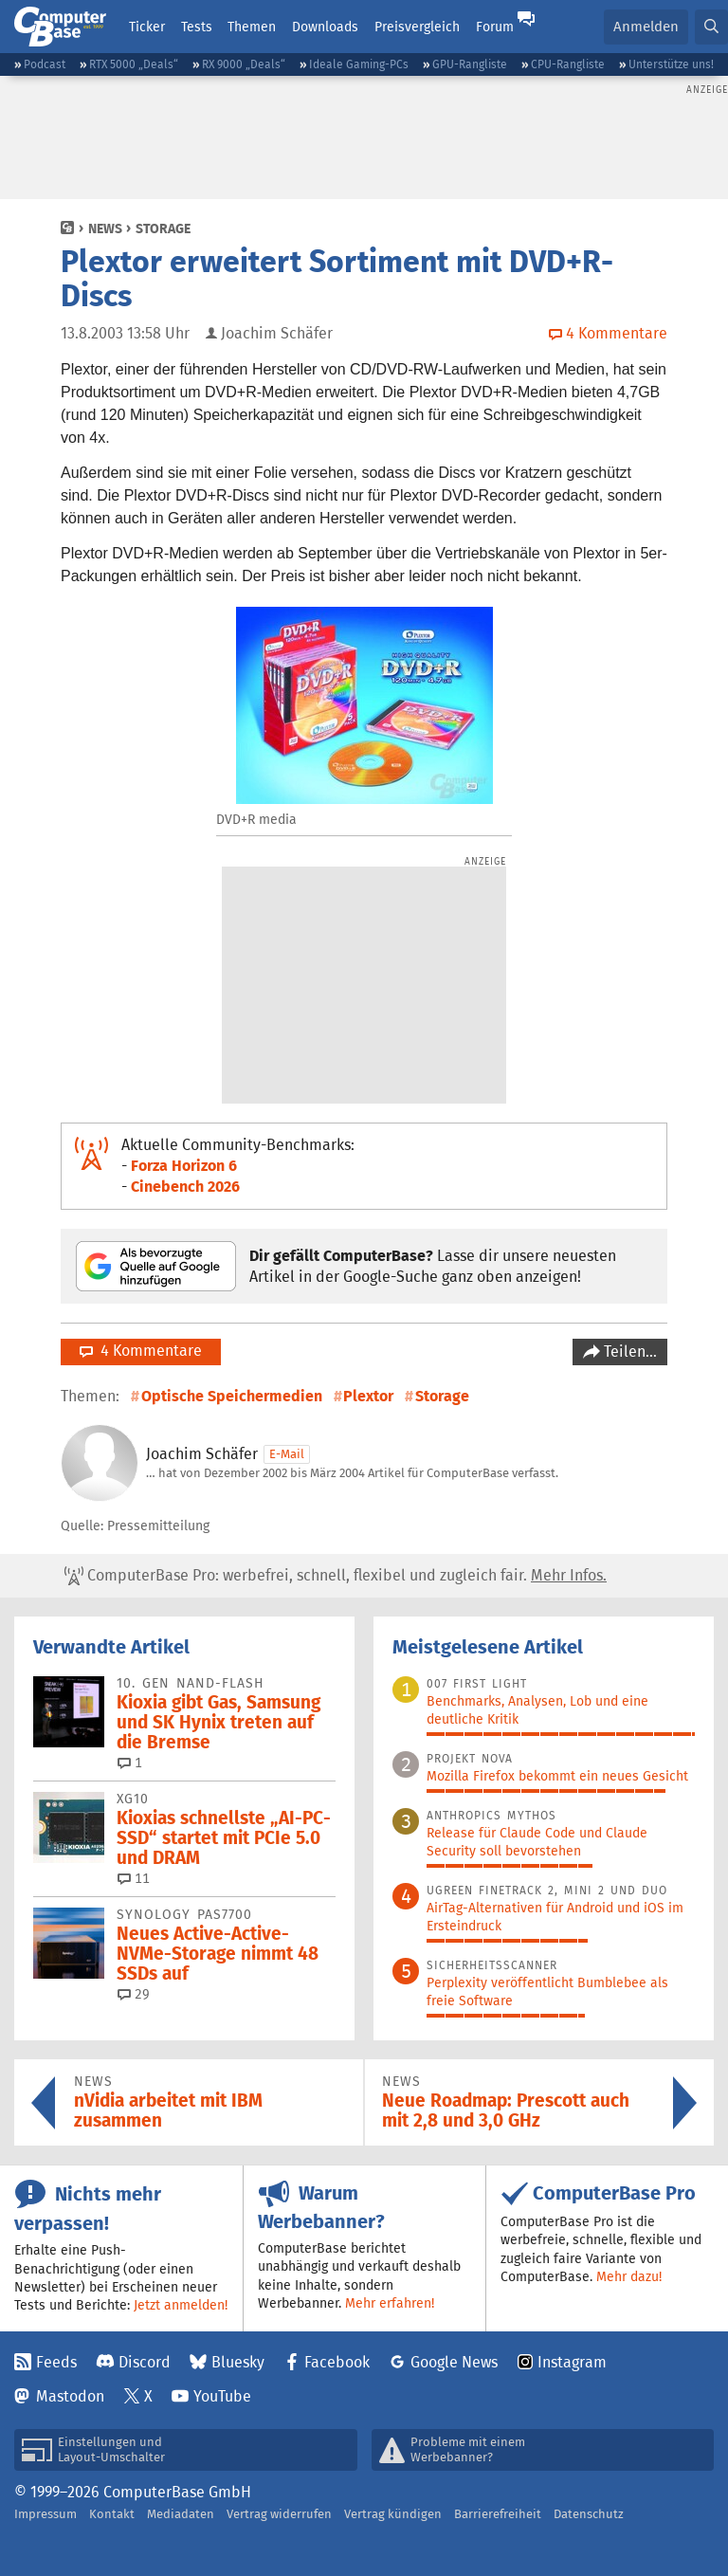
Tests (196, 26)
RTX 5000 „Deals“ (133, 64)
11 (134, 1878)
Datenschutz (589, 2514)
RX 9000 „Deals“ (243, 64)
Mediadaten (180, 2514)
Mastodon (70, 2396)
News (105, 228)
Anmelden (646, 26)
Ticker (147, 26)
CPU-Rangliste (568, 64)
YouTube (222, 2396)
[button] (711, 27)
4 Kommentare (141, 1350)
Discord (144, 2362)
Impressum (45, 2514)
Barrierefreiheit (497, 2514)
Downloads (325, 26)
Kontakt (112, 2514)
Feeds (56, 2362)
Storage (163, 228)
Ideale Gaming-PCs (359, 64)
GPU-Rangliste (469, 64)
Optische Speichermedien (231, 1396)
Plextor (368, 1396)
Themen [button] (252, 26)
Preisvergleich (417, 26)
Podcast (44, 64)
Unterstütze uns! (671, 64)
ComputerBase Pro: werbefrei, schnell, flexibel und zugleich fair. (335, 1575)
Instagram (572, 2362)
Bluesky (237, 2362)
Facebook (337, 2362)
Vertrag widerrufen (279, 2514)
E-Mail (286, 1454)
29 (134, 1993)
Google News (454, 2362)
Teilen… (628, 1351)
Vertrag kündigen (393, 2514)
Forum (495, 26)
